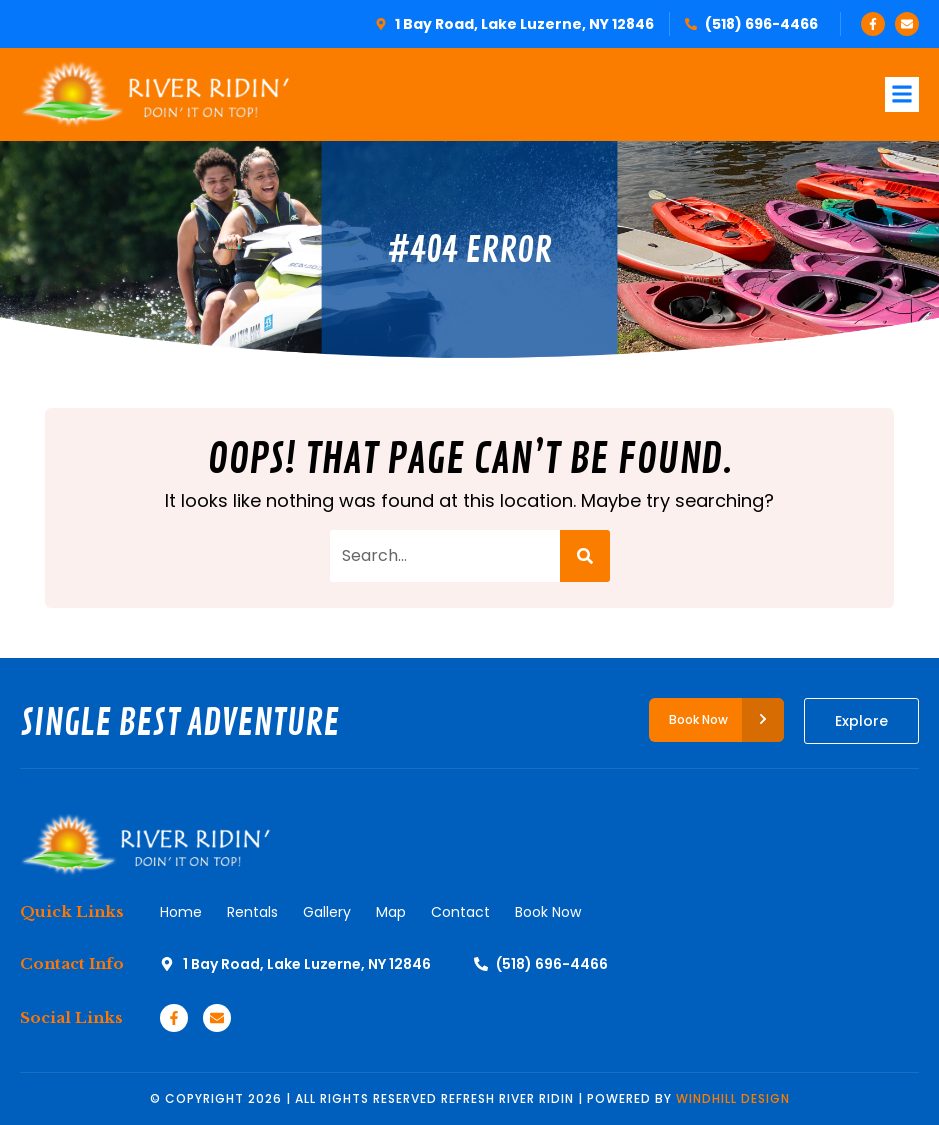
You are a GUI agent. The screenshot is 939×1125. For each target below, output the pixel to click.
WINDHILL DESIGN (733, 1098)
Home (181, 912)
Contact (460, 912)
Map (391, 912)
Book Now (548, 912)
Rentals (252, 912)
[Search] (585, 556)
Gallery (327, 912)
